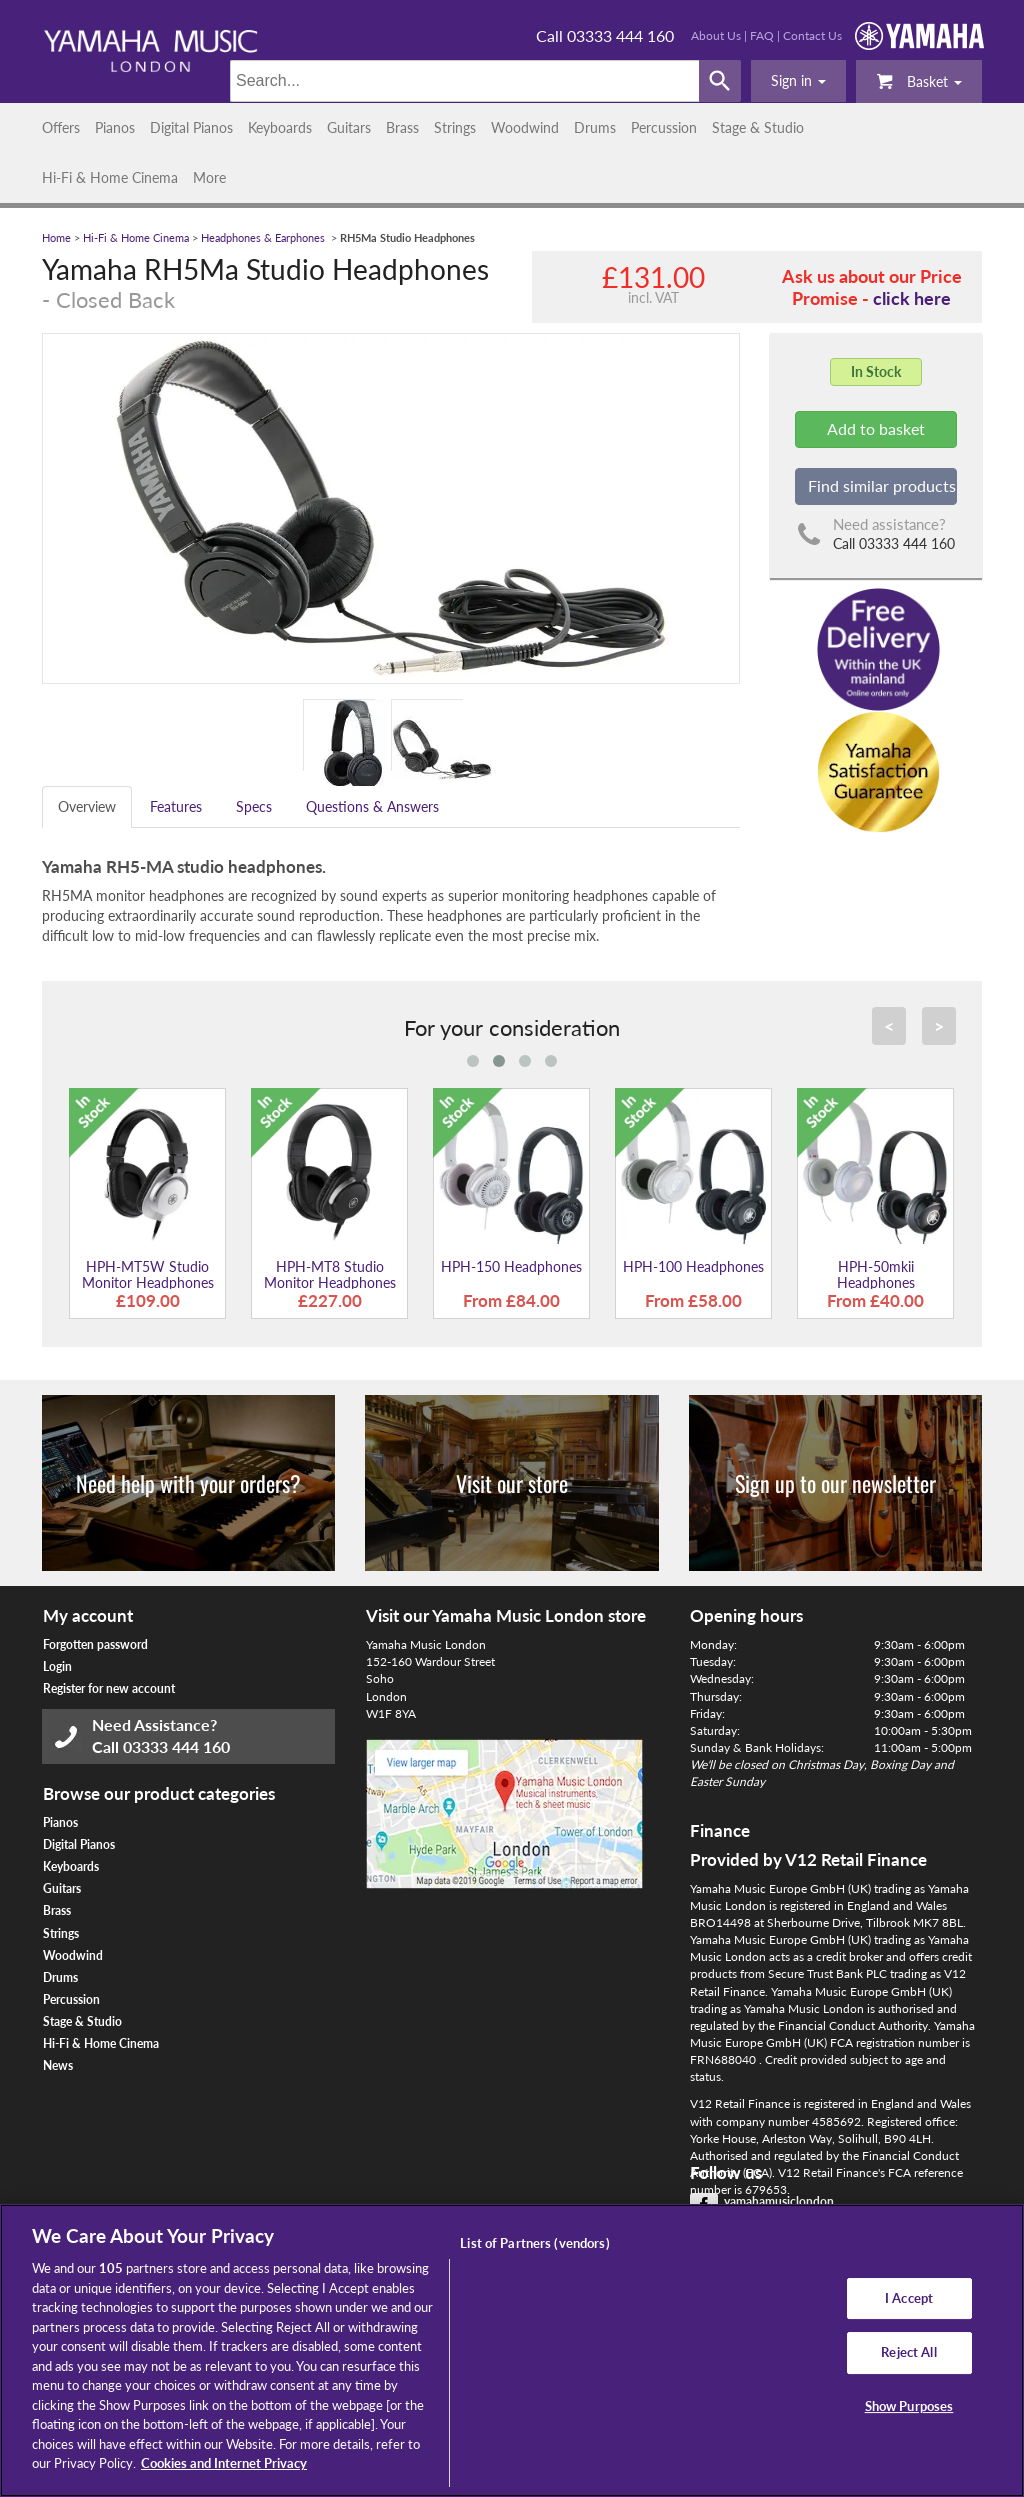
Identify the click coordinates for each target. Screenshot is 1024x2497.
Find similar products (882, 485)
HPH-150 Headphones (511, 1266)
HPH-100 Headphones (693, 1266)
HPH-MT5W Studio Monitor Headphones (148, 1274)
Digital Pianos (191, 127)
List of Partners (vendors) (534, 2243)
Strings (455, 127)
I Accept (909, 2298)
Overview (87, 806)
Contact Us (812, 35)
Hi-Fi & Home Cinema (110, 177)
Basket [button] (919, 80)
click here (912, 298)
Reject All (908, 2352)
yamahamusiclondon (779, 2201)
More (209, 177)
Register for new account (109, 1688)
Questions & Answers (372, 806)
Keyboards (280, 127)
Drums (595, 127)
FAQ (762, 35)
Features (176, 806)
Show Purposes (909, 2406)
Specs (254, 806)
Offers (61, 127)
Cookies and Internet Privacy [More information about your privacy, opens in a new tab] (224, 2463)
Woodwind (525, 127)
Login (57, 1666)
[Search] (464, 81)
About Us (716, 35)
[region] (512, 2350)
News (58, 2065)
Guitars (349, 127)
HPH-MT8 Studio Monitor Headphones (330, 1274)
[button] (798, 81)
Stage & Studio (758, 127)
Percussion (664, 127)
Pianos (115, 127)
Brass (402, 127)
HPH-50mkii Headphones (876, 1274)
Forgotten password (95, 1644)
